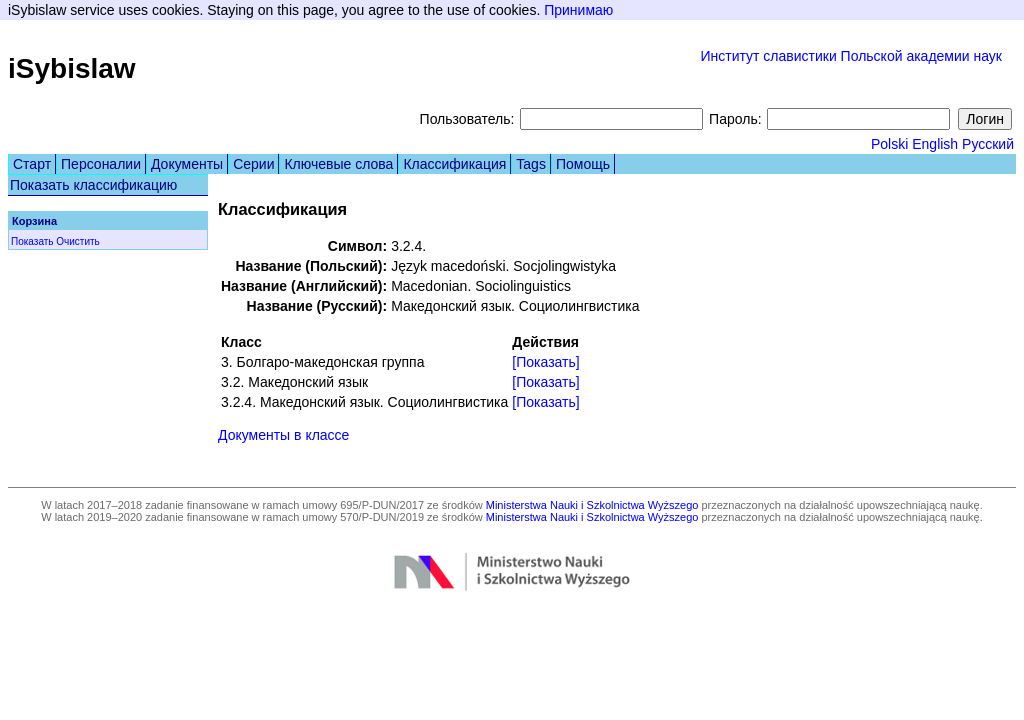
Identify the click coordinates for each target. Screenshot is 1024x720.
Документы (187, 164)
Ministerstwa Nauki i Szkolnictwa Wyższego (592, 505)
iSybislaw (72, 68)
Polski (889, 144)
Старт (32, 164)
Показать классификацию (93, 185)
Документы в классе (283, 435)
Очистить (78, 241)
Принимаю (578, 10)
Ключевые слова (338, 164)
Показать (32, 241)
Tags (531, 164)
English (935, 144)
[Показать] (545, 362)
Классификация (454, 164)
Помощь (583, 164)
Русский (988, 144)
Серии (253, 164)
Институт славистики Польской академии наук (851, 56)
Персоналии (101, 164)
